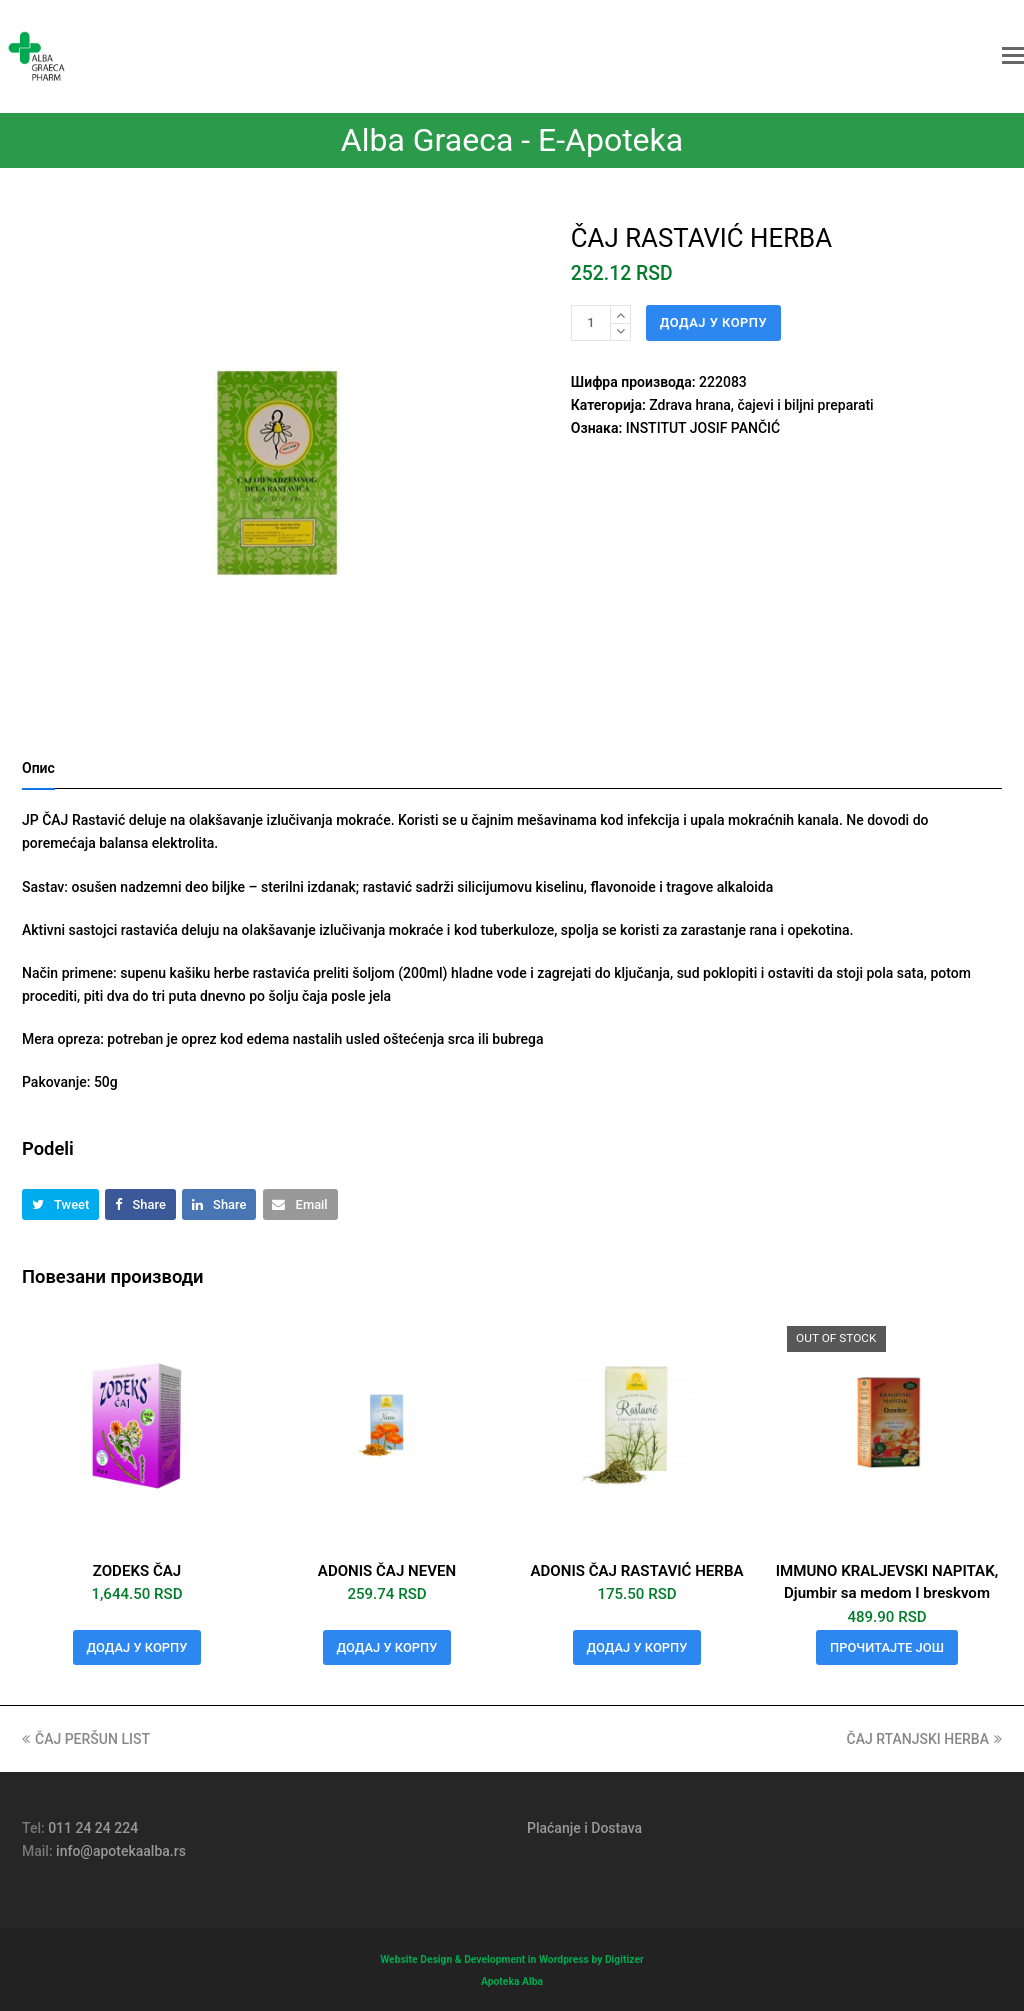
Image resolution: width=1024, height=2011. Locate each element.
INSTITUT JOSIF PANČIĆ (703, 428)
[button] (1013, 56)
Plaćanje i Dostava (584, 1828)
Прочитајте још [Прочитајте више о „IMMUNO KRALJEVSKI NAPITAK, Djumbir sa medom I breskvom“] (887, 1647)
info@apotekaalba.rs (121, 1851)
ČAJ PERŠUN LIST (86, 1739)
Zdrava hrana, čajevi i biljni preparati (761, 405)
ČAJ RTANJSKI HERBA (924, 1739)
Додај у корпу (713, 322)
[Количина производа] (591, 323)
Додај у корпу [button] (137, 1647)
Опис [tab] (38, 768)
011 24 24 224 (93, 1828)
